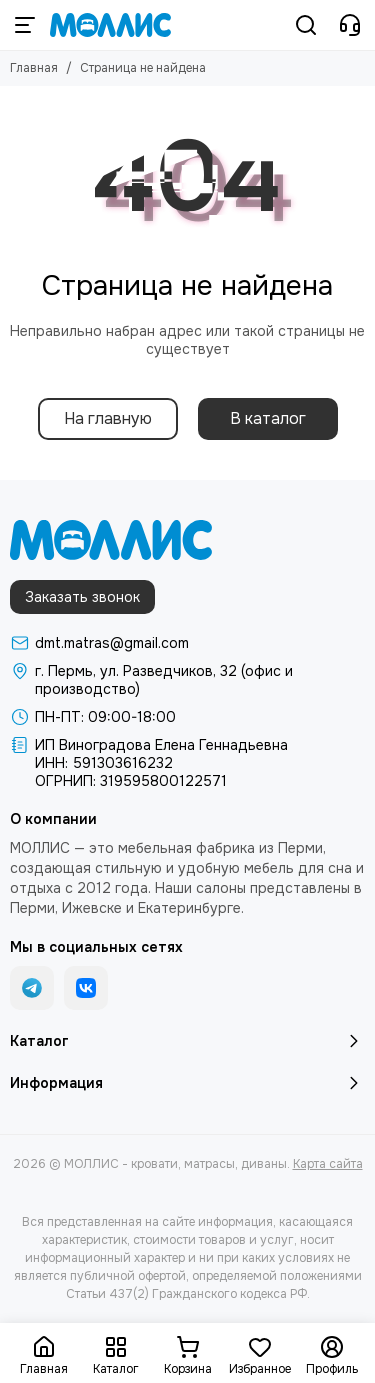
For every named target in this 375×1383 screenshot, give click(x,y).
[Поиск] (306, 25)
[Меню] (25, 25)
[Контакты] (350, 25)
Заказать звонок (82, 597)
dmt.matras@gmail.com (112, 643)
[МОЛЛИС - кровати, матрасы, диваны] (110, 25)
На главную (108, 418)
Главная (34, 68)
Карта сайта (328, 1164)
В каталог (268, 418)
